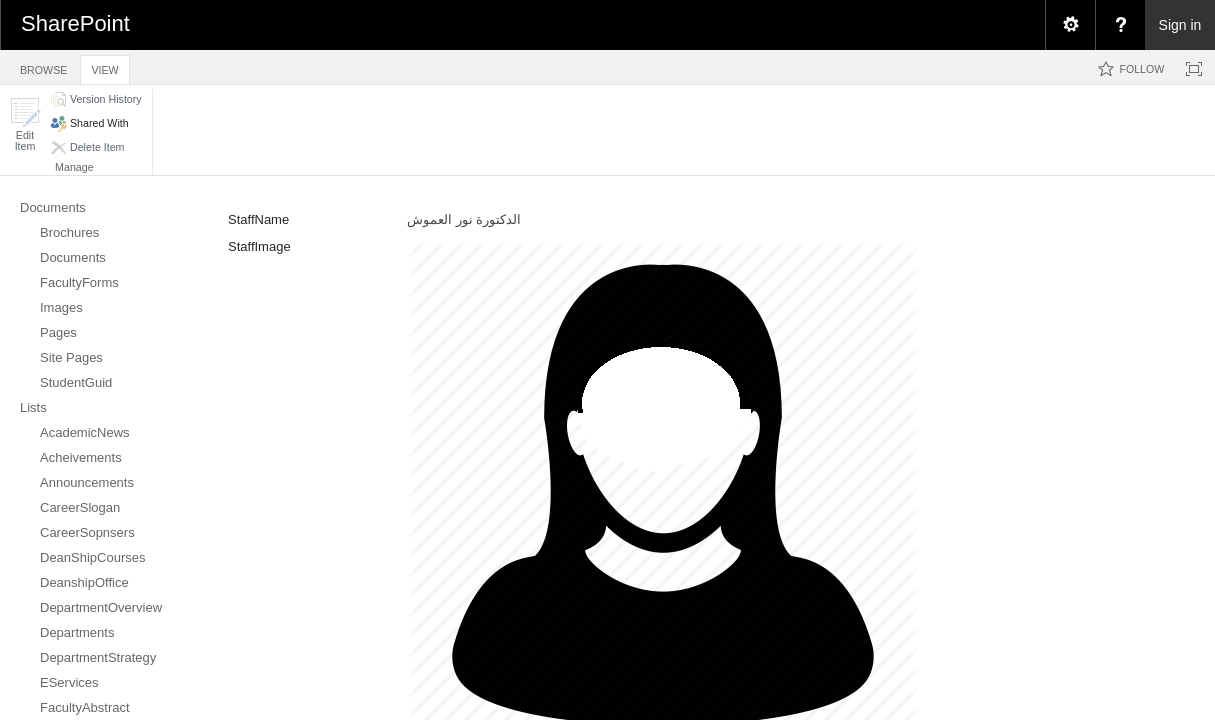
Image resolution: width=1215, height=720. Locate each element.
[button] (25, 124)
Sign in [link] (1180, 25)
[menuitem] (1070, 25)
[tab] (43, 66)
